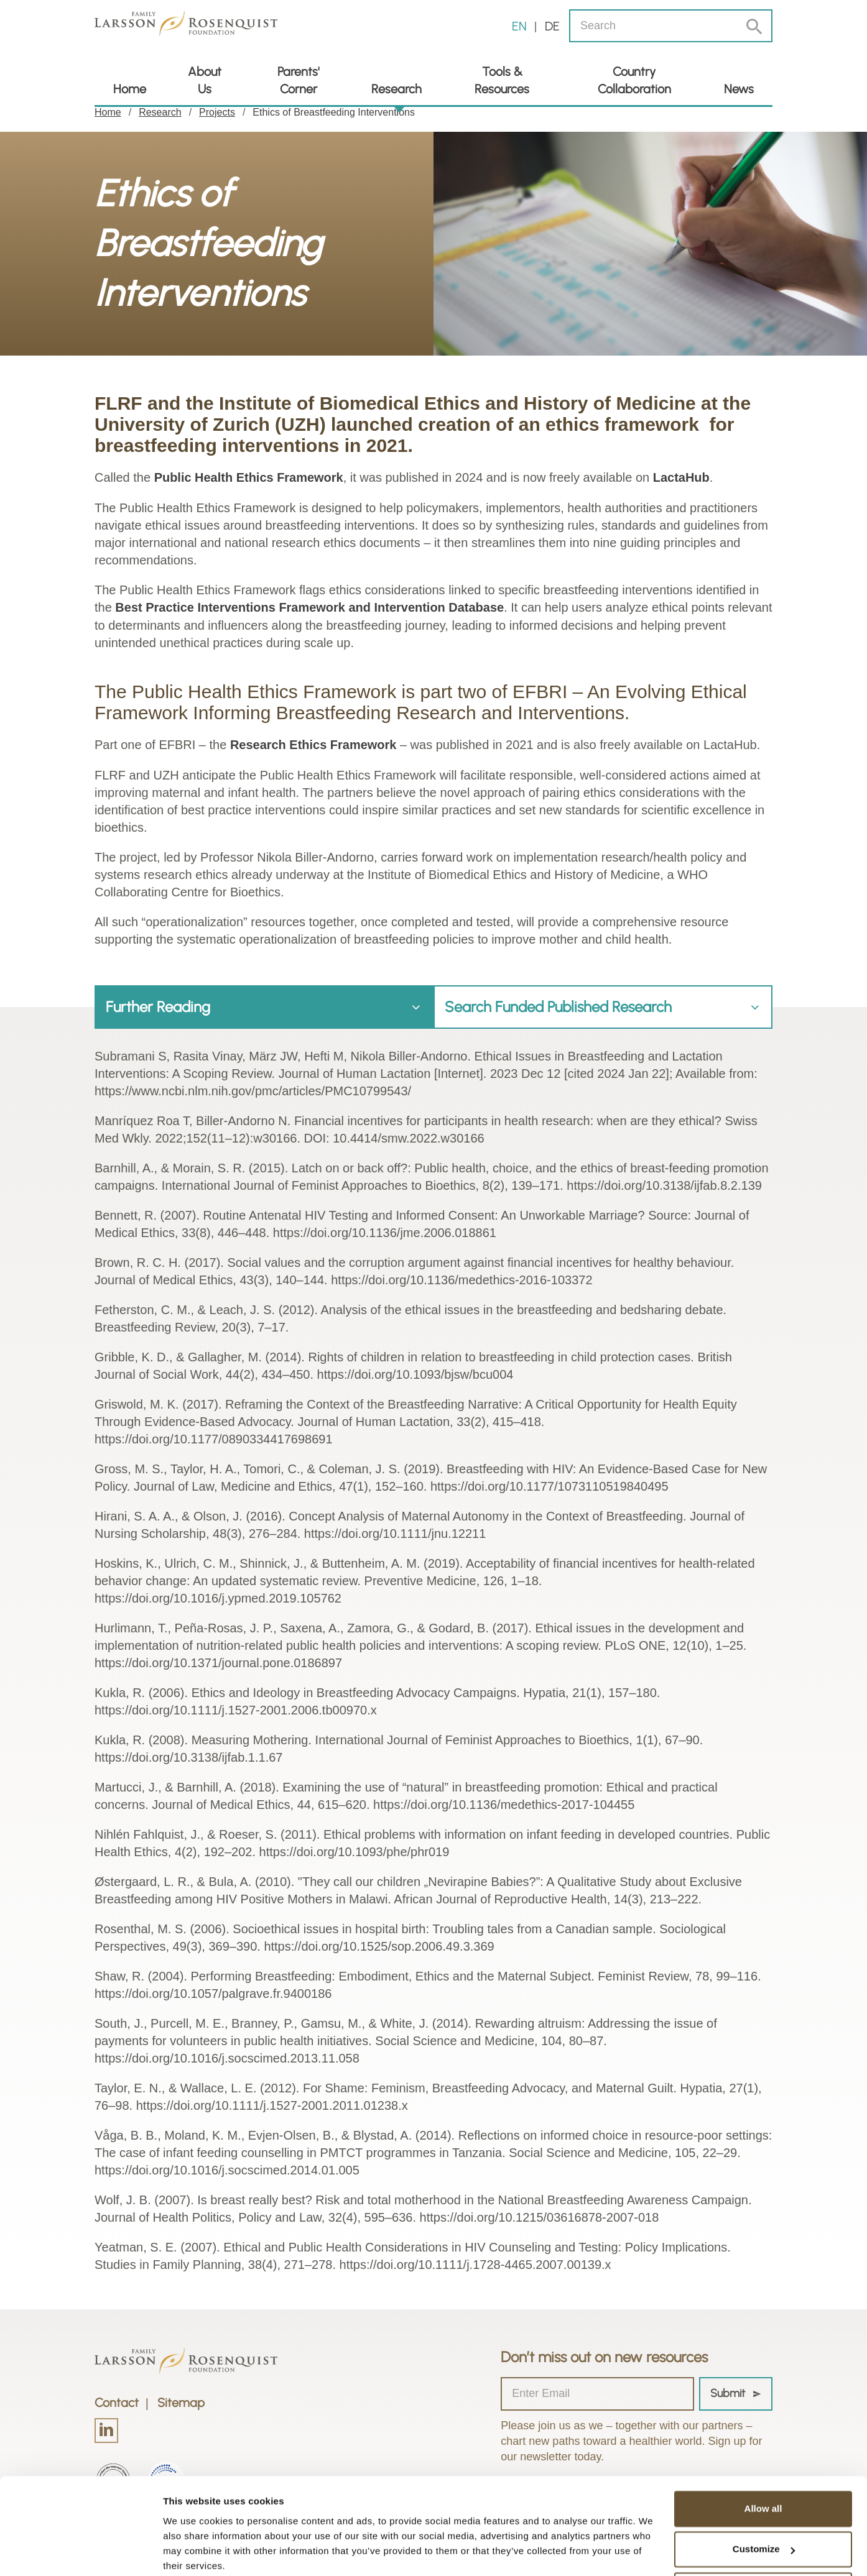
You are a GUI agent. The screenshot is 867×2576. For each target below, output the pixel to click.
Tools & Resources (502, 80)
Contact (117, 2400)
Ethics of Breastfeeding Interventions (334, 112)
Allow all (763, 2460)
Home (129, 88)
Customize (764, 2500)
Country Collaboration (634, 80)
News (739, 88)
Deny (763, 2541)
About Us (204, 80)
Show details (192, 2551)
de (552, 26)
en (519, 26)
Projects (217, 112)
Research (396, 88)
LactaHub (681, 477)
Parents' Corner (298, 80)
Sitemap (181, 2400)
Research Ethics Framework (313, 743)
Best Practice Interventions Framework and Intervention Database (309, 607)
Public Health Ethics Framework (249, 477)
